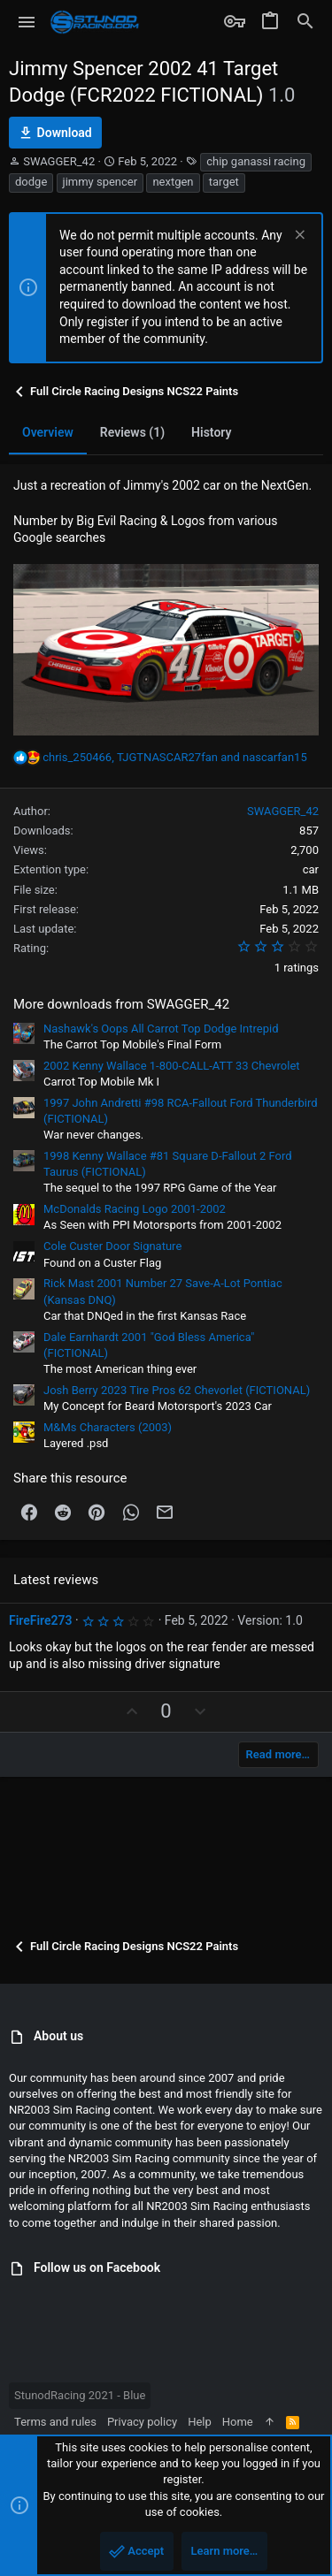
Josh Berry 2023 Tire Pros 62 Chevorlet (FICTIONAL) (176, 1390)
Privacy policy (142, 2421)
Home (237, 2421)
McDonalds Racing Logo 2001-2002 (134, 1209)
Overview (47, 432)
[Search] (305, 22)
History (211, 432)
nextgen (172, 181)
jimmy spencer (100, 181)
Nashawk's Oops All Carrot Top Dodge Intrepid (161, 1028)
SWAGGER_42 (59, 161)
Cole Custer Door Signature (112, 1246)
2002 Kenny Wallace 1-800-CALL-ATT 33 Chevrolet (171, 1065)
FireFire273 (41, 1620)
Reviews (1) (132, 432)
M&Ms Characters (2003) (107, 1427)
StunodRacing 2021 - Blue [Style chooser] (79, 2395)
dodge (31, 181)
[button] (27, 22)
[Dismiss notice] (298, 236)
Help (200, 2421)
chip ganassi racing (255, 161)
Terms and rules (55, 2421)
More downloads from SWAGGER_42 (121, 1004)
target (224, 181)
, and (174, 757)
